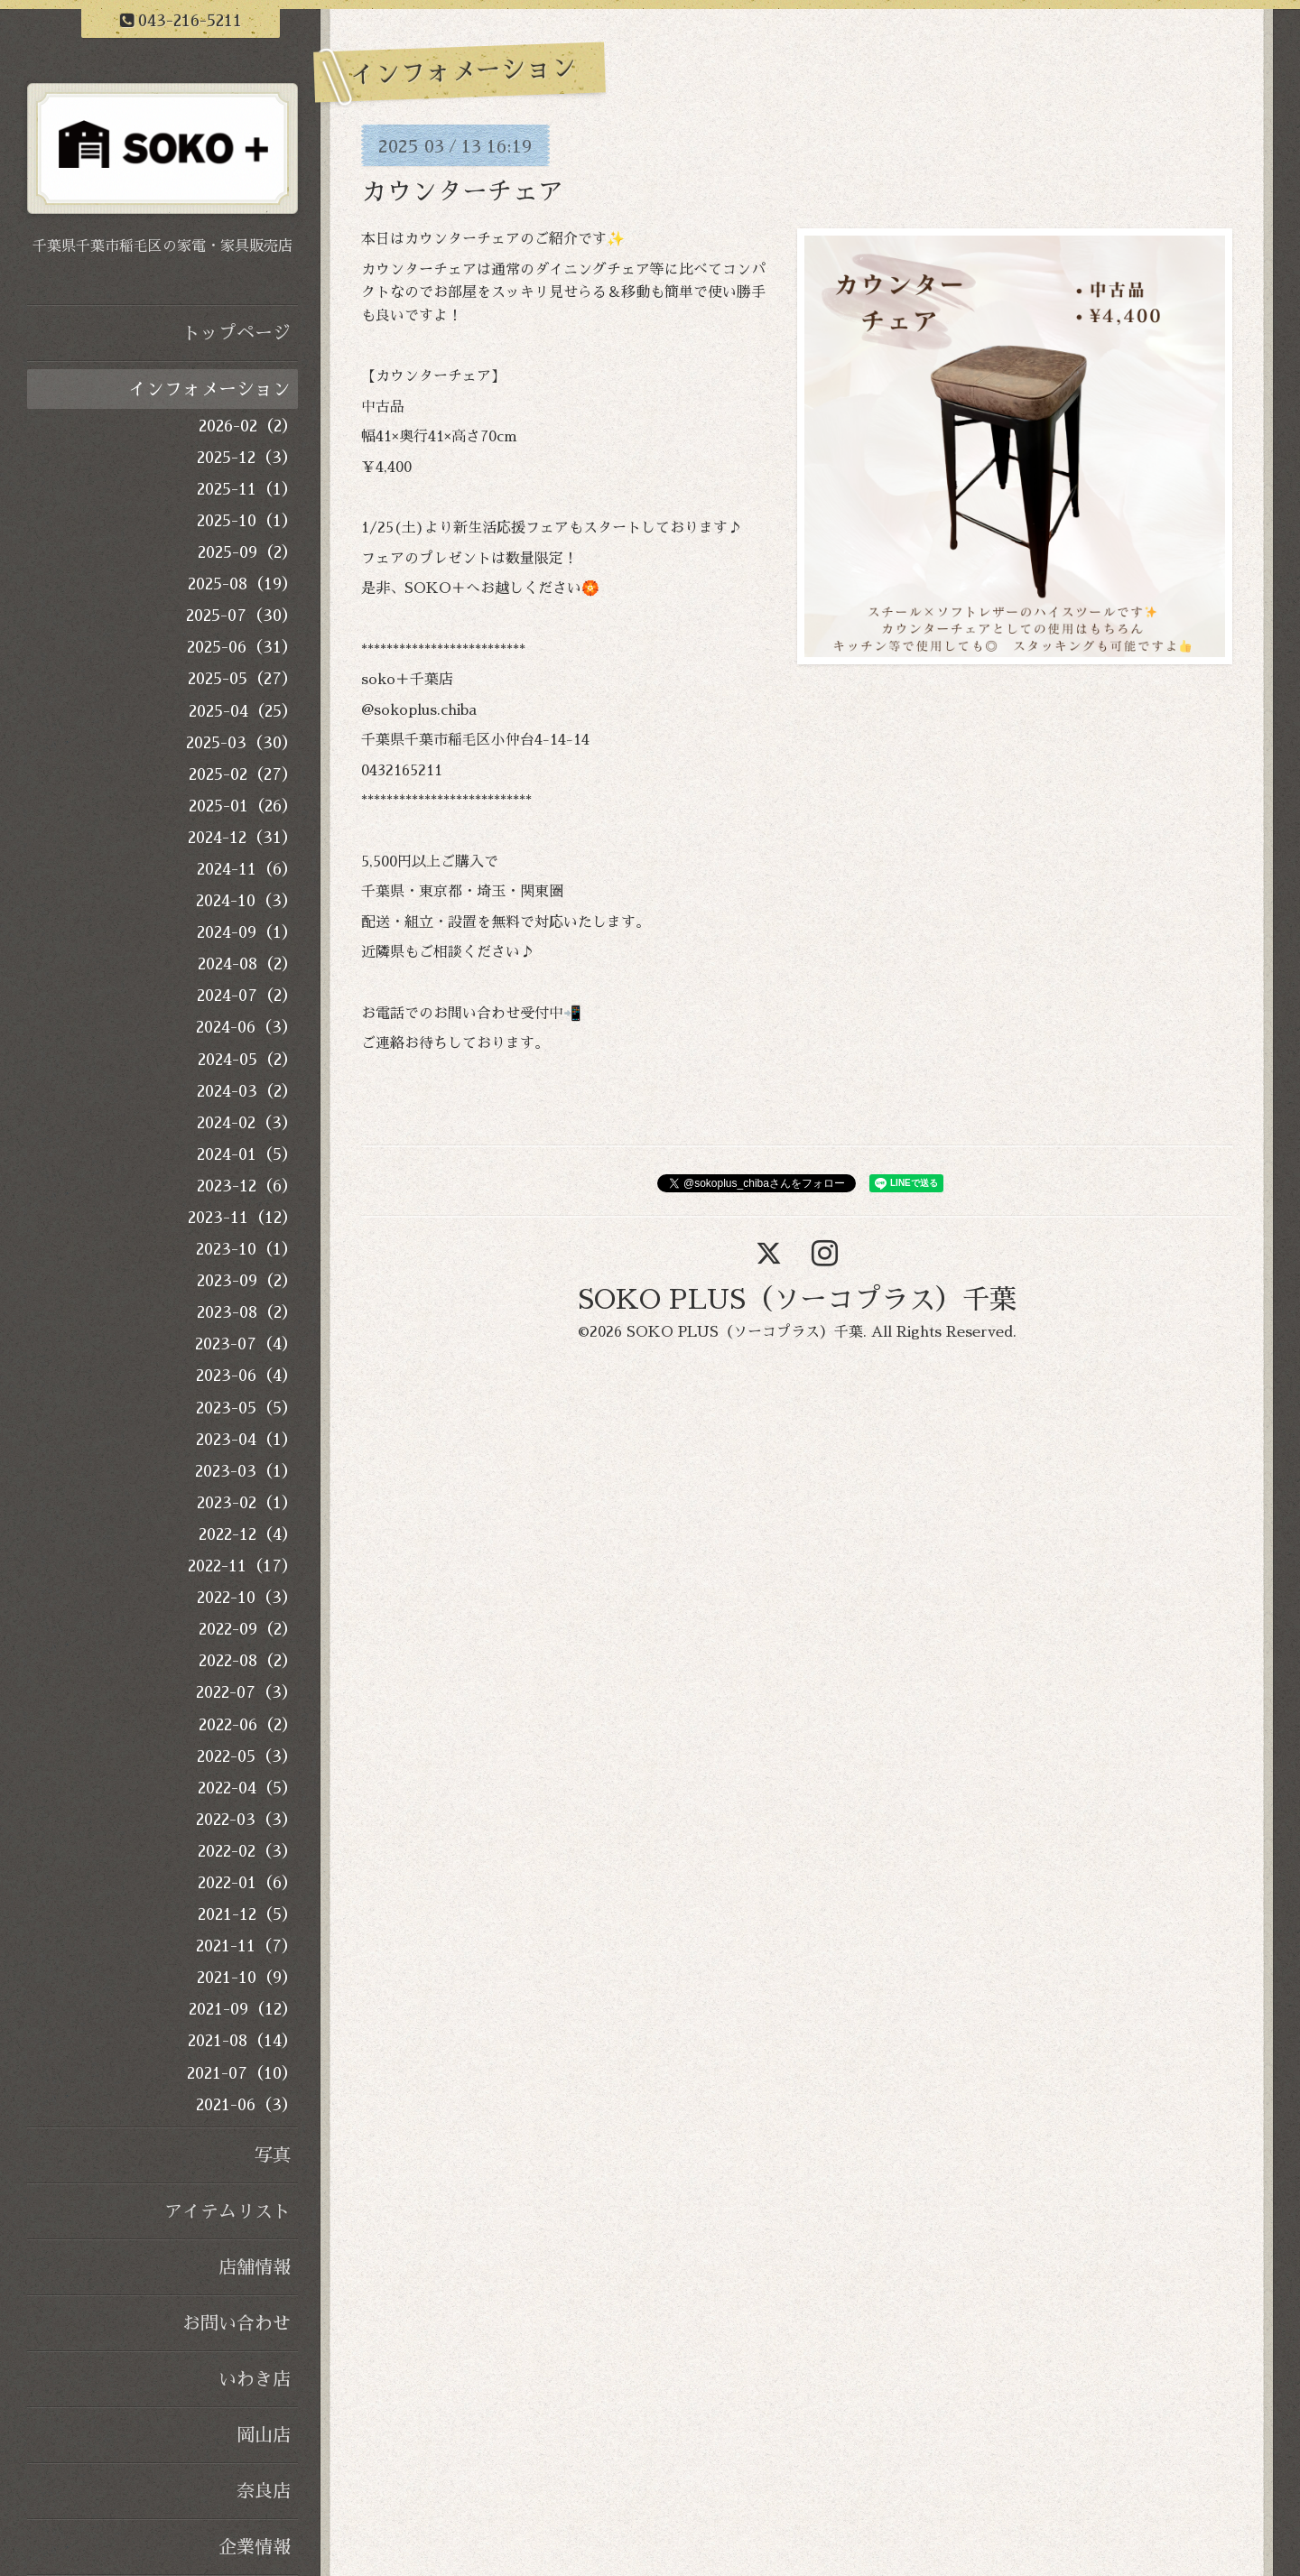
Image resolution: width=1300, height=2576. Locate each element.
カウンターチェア (462, 192)
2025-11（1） (247, 489)
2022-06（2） (248, 1725)
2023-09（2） (247, 1281)
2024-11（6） (247, 869)
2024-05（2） (248, 1060)
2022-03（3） (247, 1820)
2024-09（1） (247, 932)
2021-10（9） (247, 1977)
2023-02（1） (247, 1503)
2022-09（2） (248, 1629)
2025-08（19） (243, 584)
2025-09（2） (248, 552)
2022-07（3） (247, 1692)
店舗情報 (254, 2267)
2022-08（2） (248, 1661)
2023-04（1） (247, 1440)
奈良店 (264, 2491)
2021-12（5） (248, 1914)
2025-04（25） (243, 711)
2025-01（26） (243, 806)
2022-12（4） (248, 1534)
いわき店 (254, 2379)
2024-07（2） (247, 995)
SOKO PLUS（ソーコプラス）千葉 (797, 1299)
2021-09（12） (243, 2009)
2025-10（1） (247, 521)
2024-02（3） (247, 1123)
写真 (273, 2155)
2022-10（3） (247, 1597)
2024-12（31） (243, 837)
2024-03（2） (247, 1091)
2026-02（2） (248, 426)
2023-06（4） (247, 1375)
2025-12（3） (247, 457)
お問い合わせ (236, 2323)
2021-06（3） (247, 2105)
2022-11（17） (243, 1566)
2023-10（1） (247, 1249)
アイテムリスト (227, 2211)
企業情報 (254, 2547)
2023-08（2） (247, 1312)
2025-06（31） (242, 647)
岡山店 (264, 2435)
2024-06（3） (247, 1027)
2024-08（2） (248, 964)
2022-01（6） (248, 1883)
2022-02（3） (248, 1851)
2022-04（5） (248, 1788)
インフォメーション (209, 389)
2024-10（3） (247, 901)
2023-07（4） (246, 1344)
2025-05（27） (243, 679)
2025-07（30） (242, 615)
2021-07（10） (242, 2073)
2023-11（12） (243, 1217)
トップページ (236, 333)
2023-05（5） (247, 1408)
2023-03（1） (246, 1471)
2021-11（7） (247, 1946)
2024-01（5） (247, 1154)
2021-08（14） (243, 2041)
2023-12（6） (247, 1186)
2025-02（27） (243, 774)
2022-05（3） (247, 1756)
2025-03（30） (242, 743)
